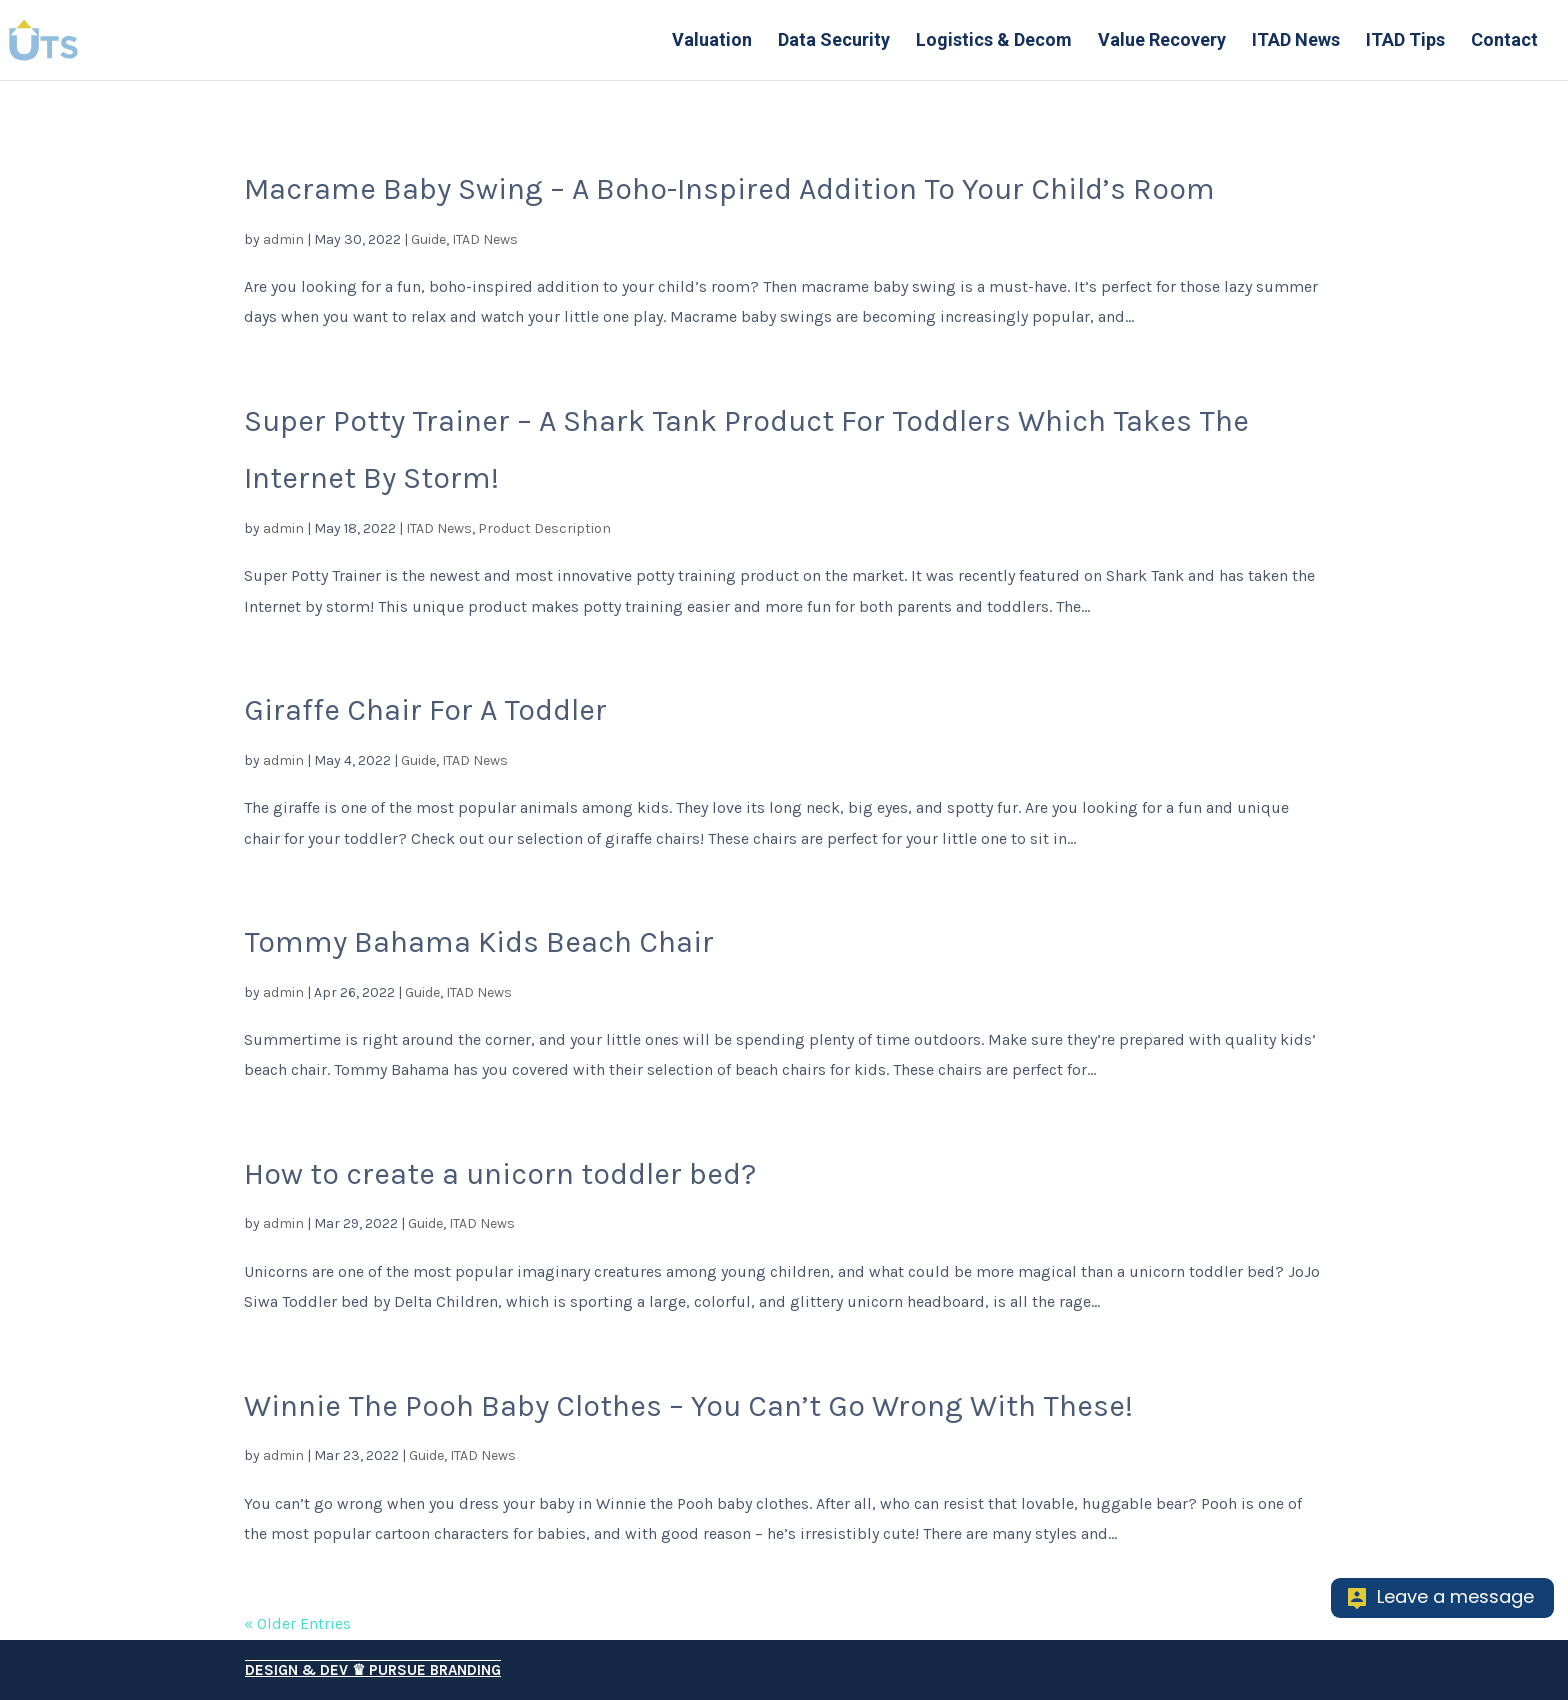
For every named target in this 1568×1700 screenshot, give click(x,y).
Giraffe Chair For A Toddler (425, 710)
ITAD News (1296, 41)
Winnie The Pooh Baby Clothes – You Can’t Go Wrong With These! (688, 1406)
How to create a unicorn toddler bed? (500, 1174)
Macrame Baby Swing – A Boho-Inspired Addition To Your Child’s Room (729, 189)
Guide (428, 239)
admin (283, 239)
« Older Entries (297, 1623)
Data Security (834, 41)
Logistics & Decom (994, 41)
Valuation (712, 41)
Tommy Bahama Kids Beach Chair (479, 942)
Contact (1504, 41)
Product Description (544, 528)
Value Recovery (1162, 41)
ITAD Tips (1405, 41)
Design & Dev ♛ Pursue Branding (373, 1670)
